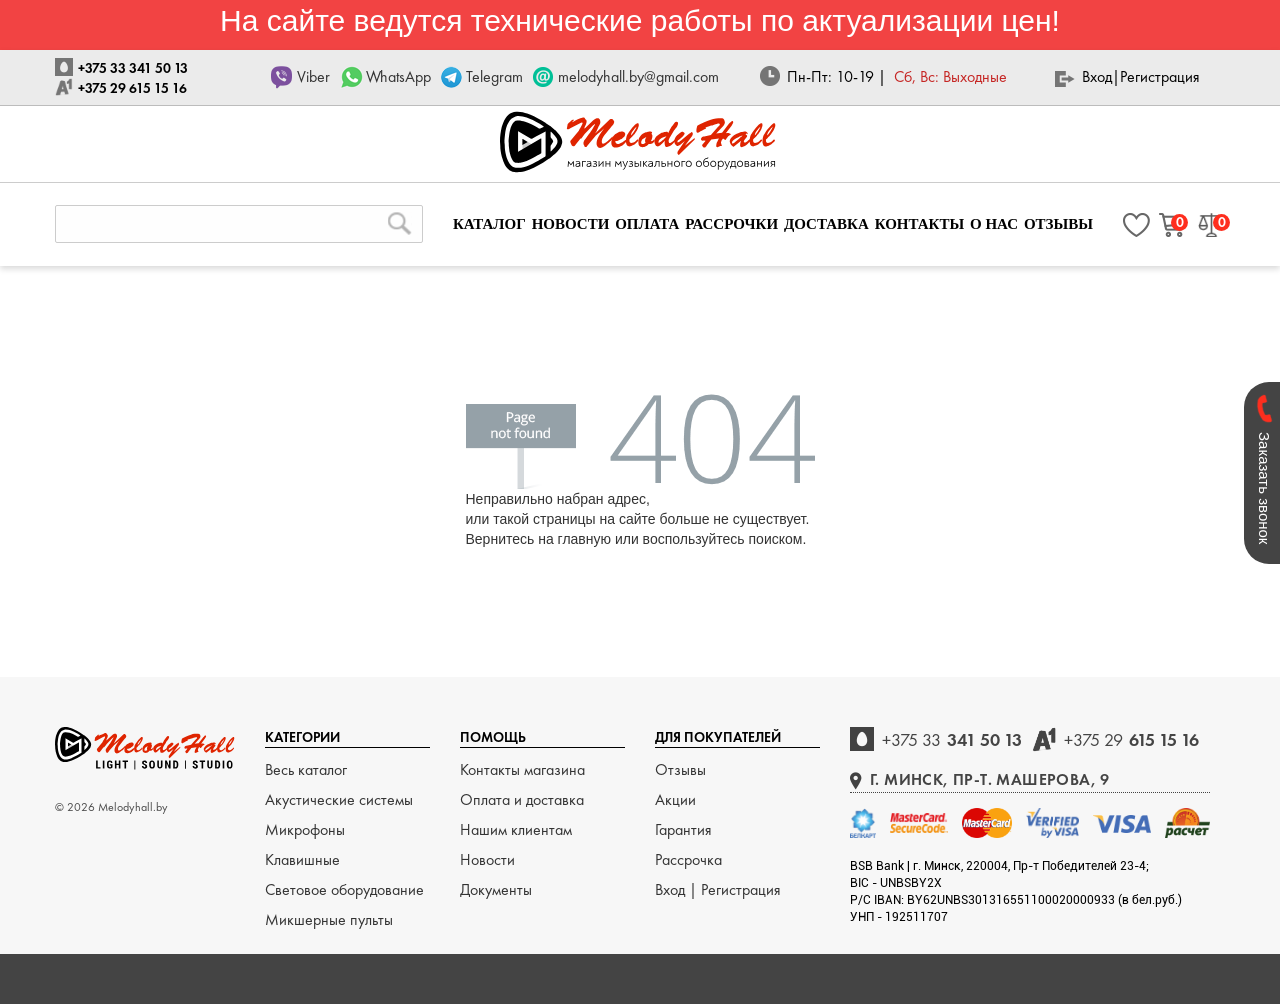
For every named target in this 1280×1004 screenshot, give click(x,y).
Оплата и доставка (522, 799)
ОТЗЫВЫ (1058, 224)
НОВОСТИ (571, 224)
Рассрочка (688, 859)
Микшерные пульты (329, 919)
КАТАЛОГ (489, 224)
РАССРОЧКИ (731, 224)
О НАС (994, 224)
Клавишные (302, 859)
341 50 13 (952, 739)
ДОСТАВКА (826, 224)
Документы (496, 889)
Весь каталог (306, 769)
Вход (1097, 76)
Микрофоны (305, 829)
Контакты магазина (522, 769)
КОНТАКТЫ (920, 224)
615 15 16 (1131, 739)
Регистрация (1160, 76)
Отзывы (680, 769)
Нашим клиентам (516, 829)
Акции (675, 799)
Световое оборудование (344, 889)
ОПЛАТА (647, 224)
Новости (487, 859)
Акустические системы (339, 799)
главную (584, 539)
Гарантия (683, 829)
